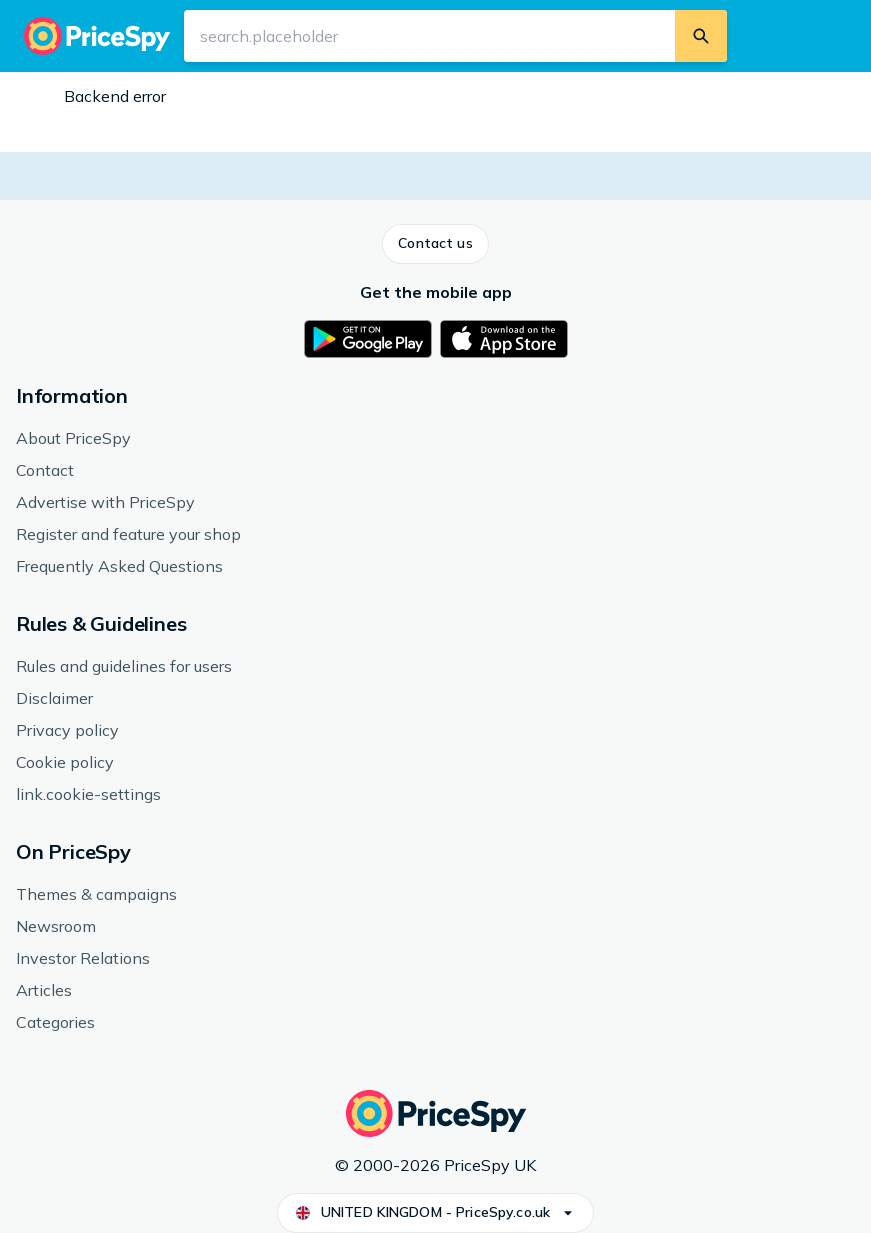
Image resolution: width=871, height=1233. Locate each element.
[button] (435, 244)
